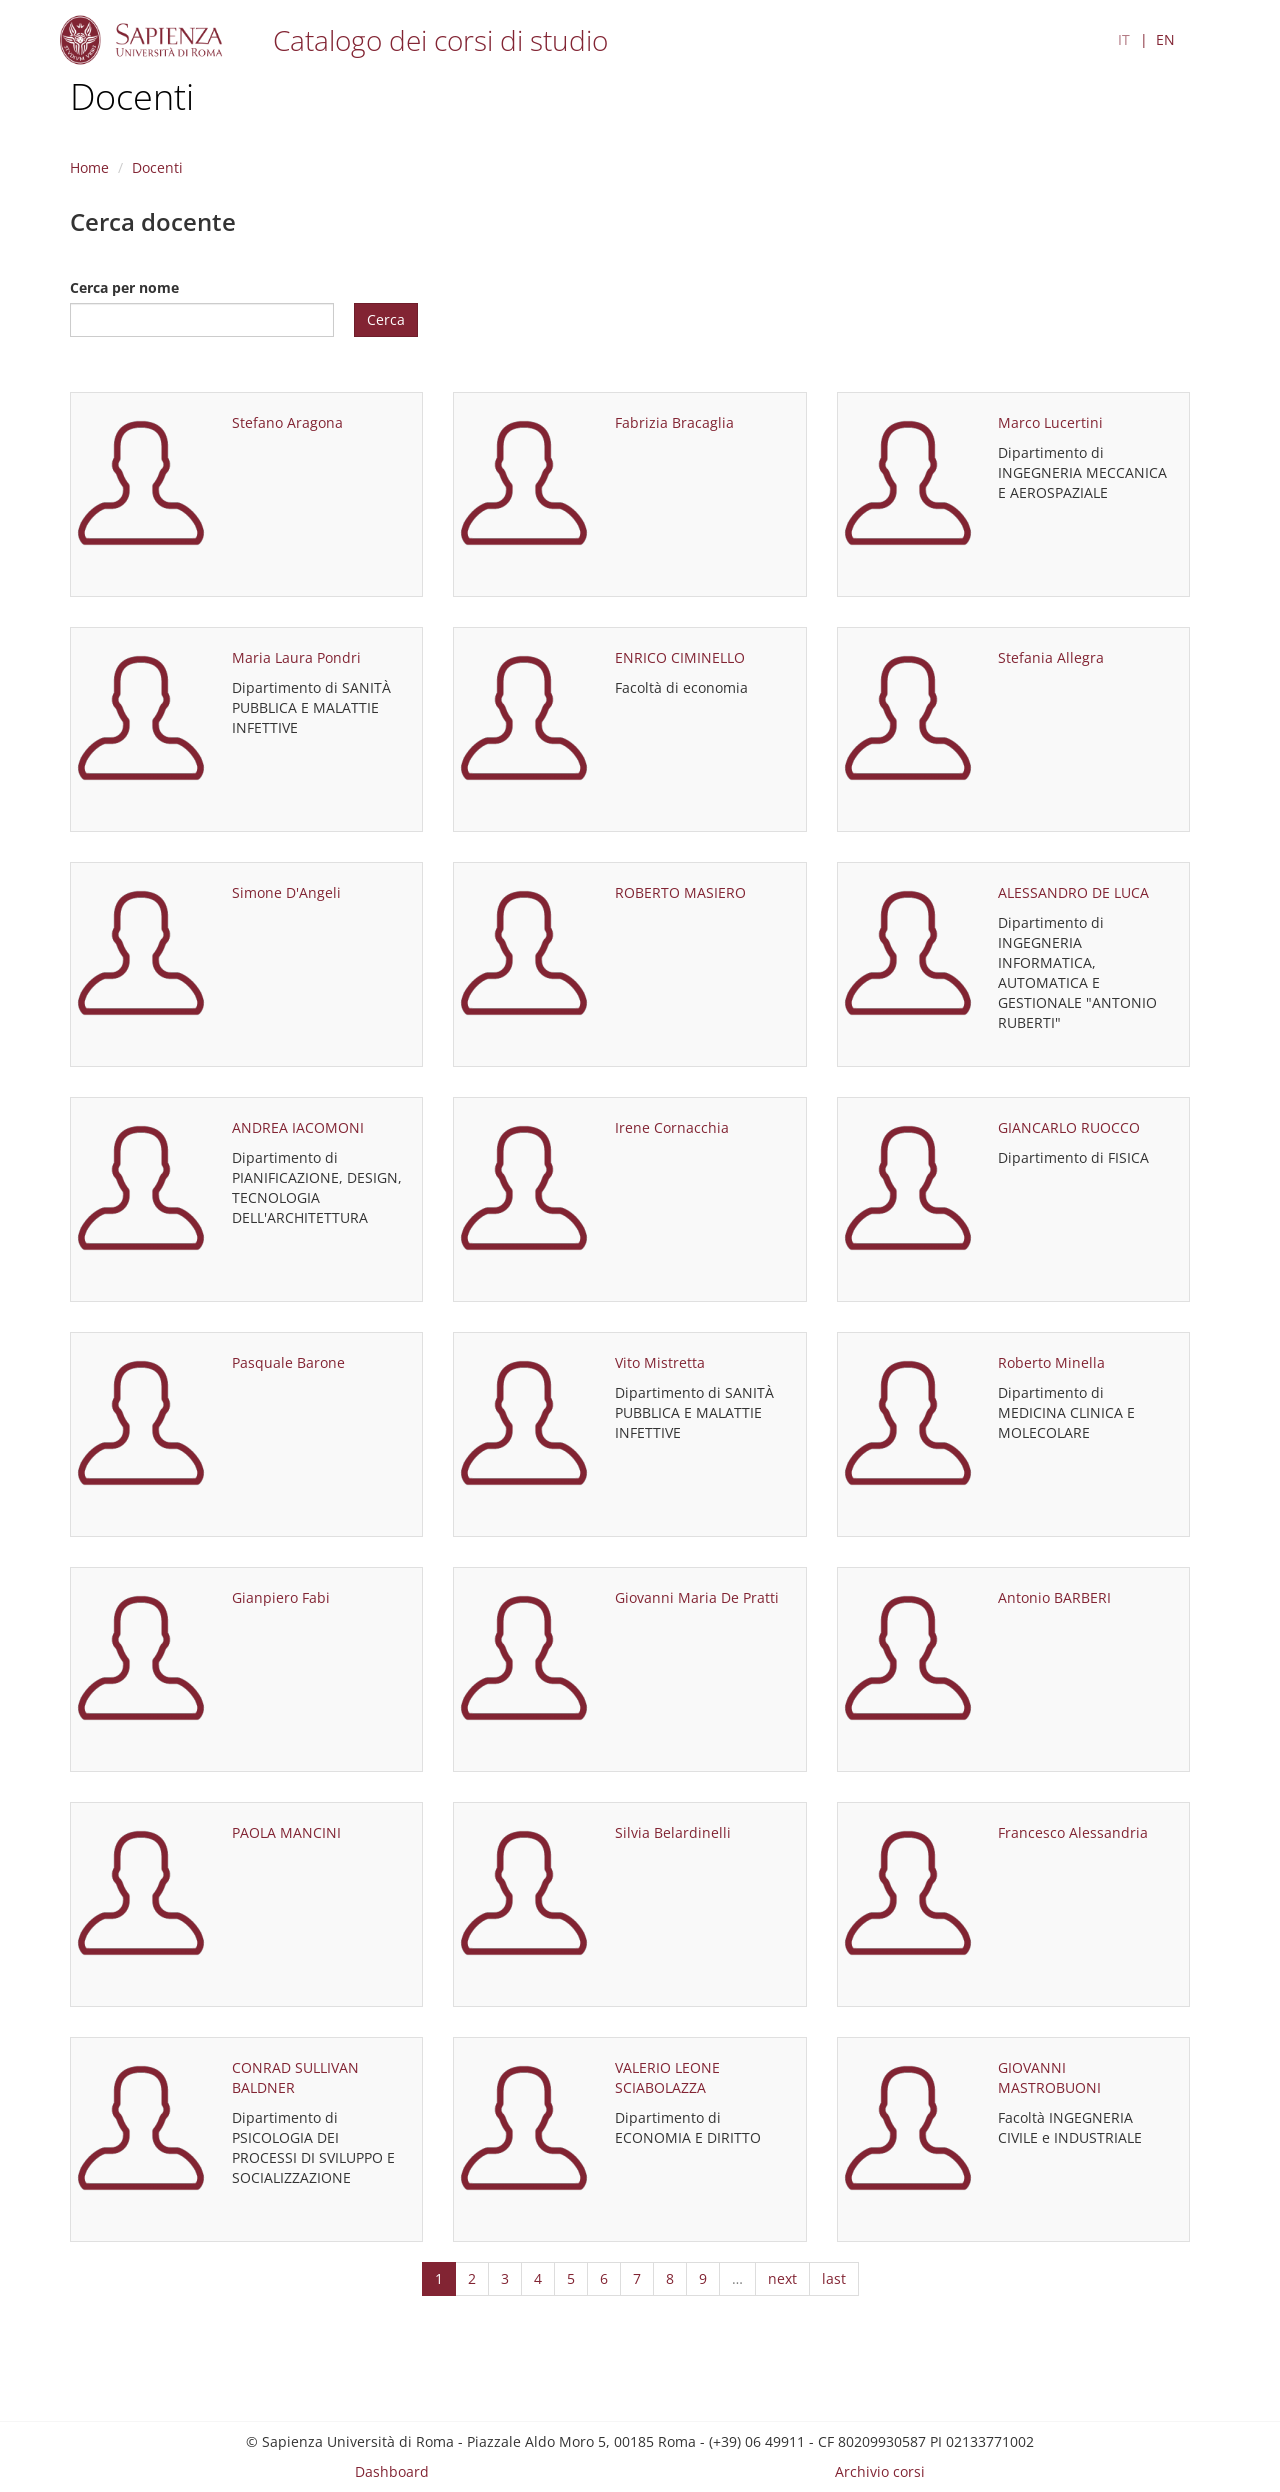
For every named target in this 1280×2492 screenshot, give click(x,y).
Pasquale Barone (288, 1362)
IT (1124, 39)
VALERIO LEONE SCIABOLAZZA (667, 2077)
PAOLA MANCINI (286, 1832)
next (782, 2278)
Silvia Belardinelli (673, 1832)
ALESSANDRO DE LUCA (1073, 892)
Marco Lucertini (1050, 422)
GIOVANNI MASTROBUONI (1049, 2077)
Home (89, 167)
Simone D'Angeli (286, 892)
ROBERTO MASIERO (680, 892)
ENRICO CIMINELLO (680, 657)
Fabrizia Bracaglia (674, 422)
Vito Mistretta (660, 1362)
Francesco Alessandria (1073, 1832)
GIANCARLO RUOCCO (1069, 1127)
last (834, 2278)
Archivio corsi (880, 2471)
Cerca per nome (124, 287)
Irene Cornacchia (672, 1127)
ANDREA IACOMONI (298, 1127)
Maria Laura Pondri (296, 657)
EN (1165, 39)
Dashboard (392, 2471)
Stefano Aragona (287, 422)
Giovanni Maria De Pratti (697, 1597)
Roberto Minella (1051, 1362)
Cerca (386, 319)
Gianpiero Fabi (281, 1597)
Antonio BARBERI (1054, 1597)
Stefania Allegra (1051, 657)
